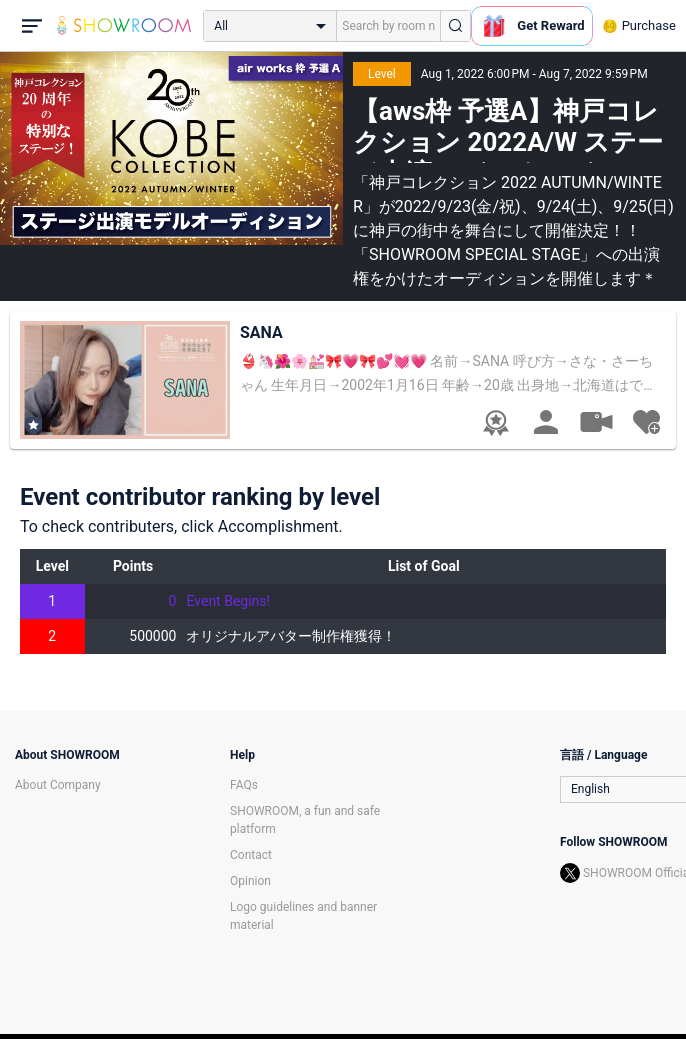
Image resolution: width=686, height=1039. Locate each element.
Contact (251, 855)
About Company (58, 785)
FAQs (244, 785)
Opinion (250, 881)
